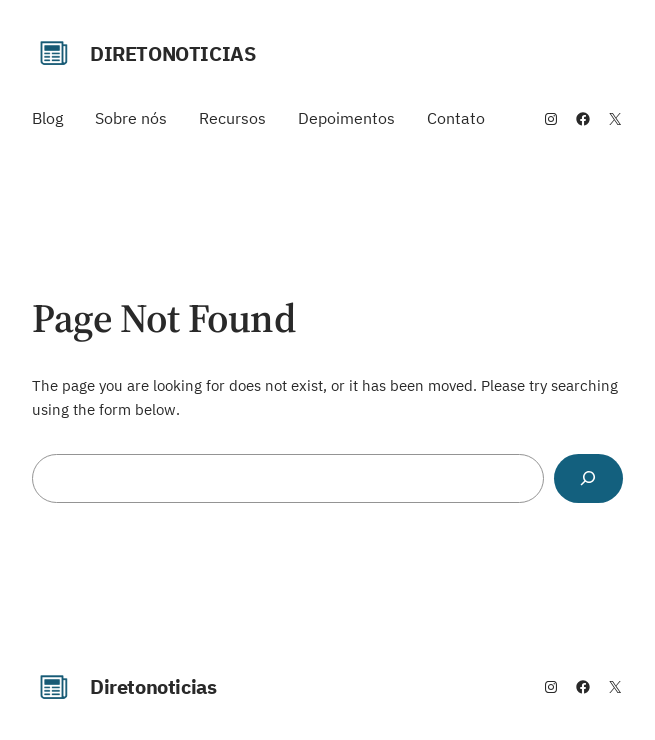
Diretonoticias (172, 53)
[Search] (588, 478)
